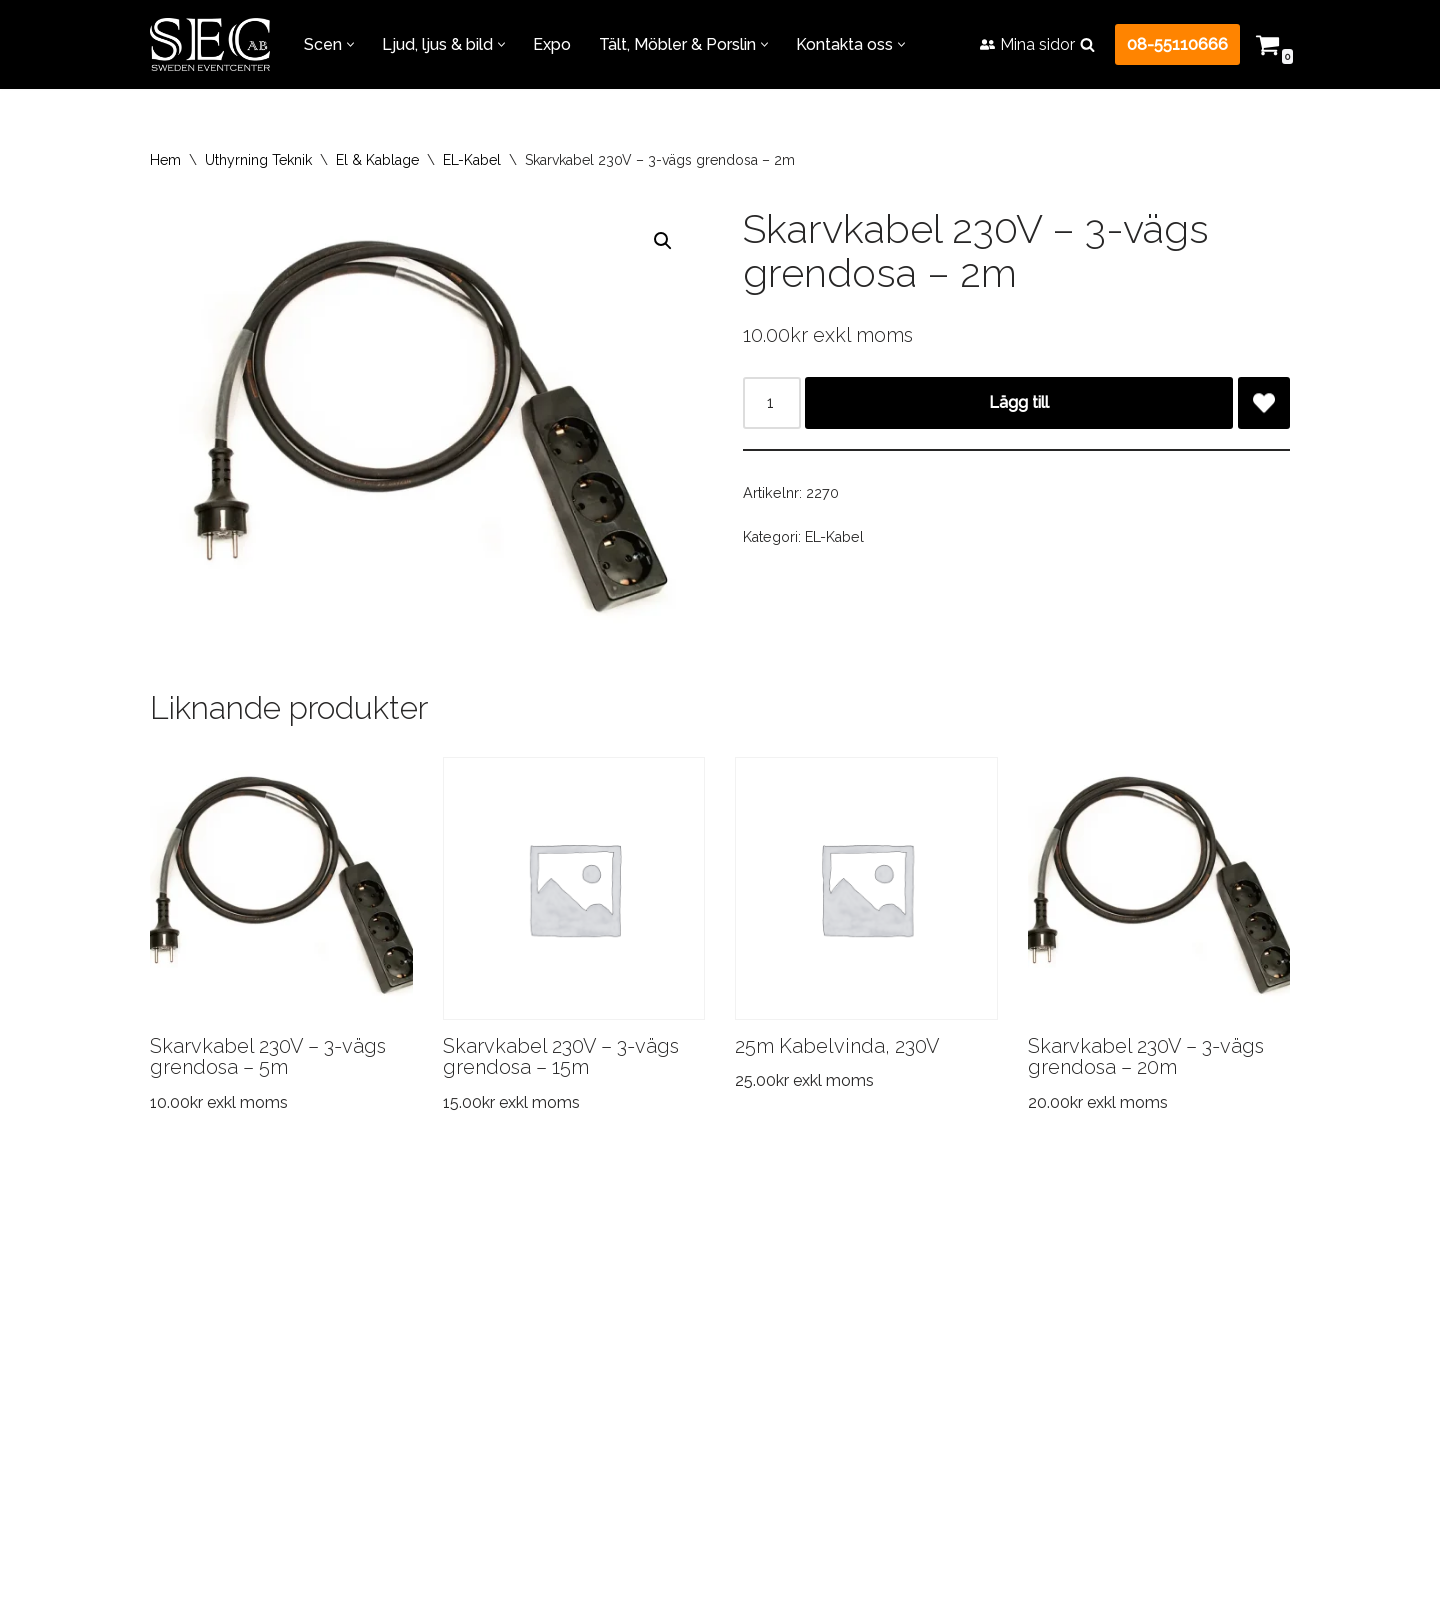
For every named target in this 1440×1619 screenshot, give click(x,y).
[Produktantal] (772, 403)
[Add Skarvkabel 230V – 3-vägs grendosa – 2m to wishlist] (1264, 403)
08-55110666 (1177, 44)
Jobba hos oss (893, 1312)
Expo (552, 44)
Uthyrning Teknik (258, 160)
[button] (350, 44)
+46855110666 (657, 1565)
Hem (165, 160)
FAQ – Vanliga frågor (716, 1312)
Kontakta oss (1043, 1312)
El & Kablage (377, 160)
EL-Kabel (472, 160)
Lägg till (1019, 402)
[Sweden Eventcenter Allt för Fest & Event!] (210, 44)
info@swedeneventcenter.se (680, 1592)
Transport (385, 1312)
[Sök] (1087, 44)
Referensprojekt (530, 1312)
